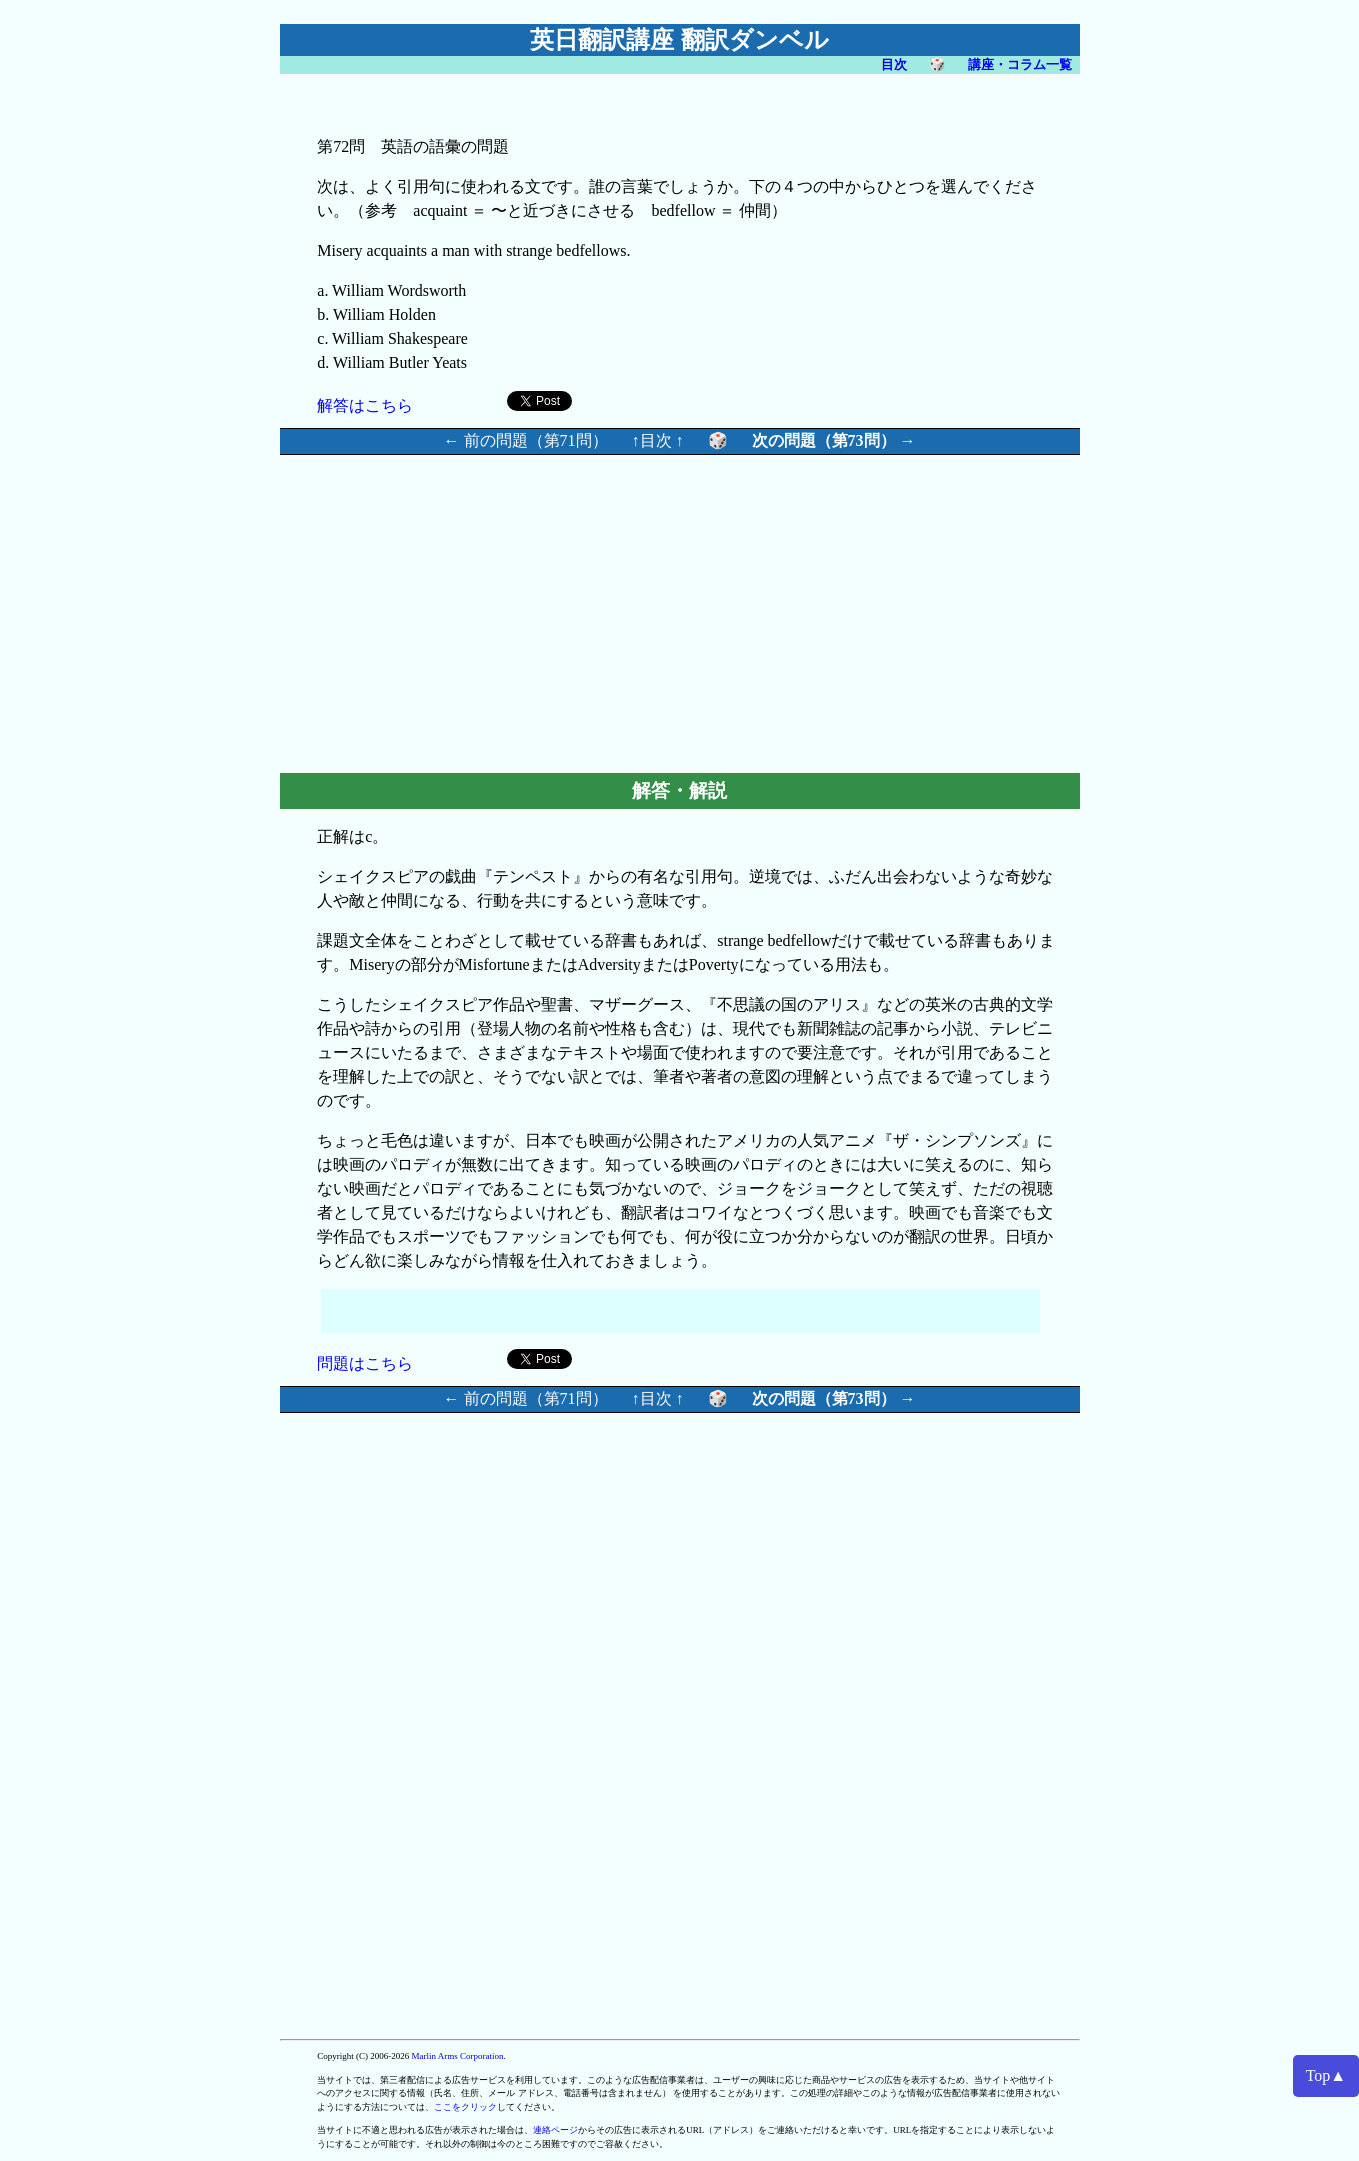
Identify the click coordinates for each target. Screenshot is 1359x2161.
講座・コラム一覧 (1020, 64)
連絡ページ (555, 2130)
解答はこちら (365, 405)
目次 (894, 64)
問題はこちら (365, 1363)
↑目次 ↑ (658, 440)
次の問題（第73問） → (834, 440)
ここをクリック (465, 2107)
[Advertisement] (510, 611)
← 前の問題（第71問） (526, 440)
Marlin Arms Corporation (458, 2056)
